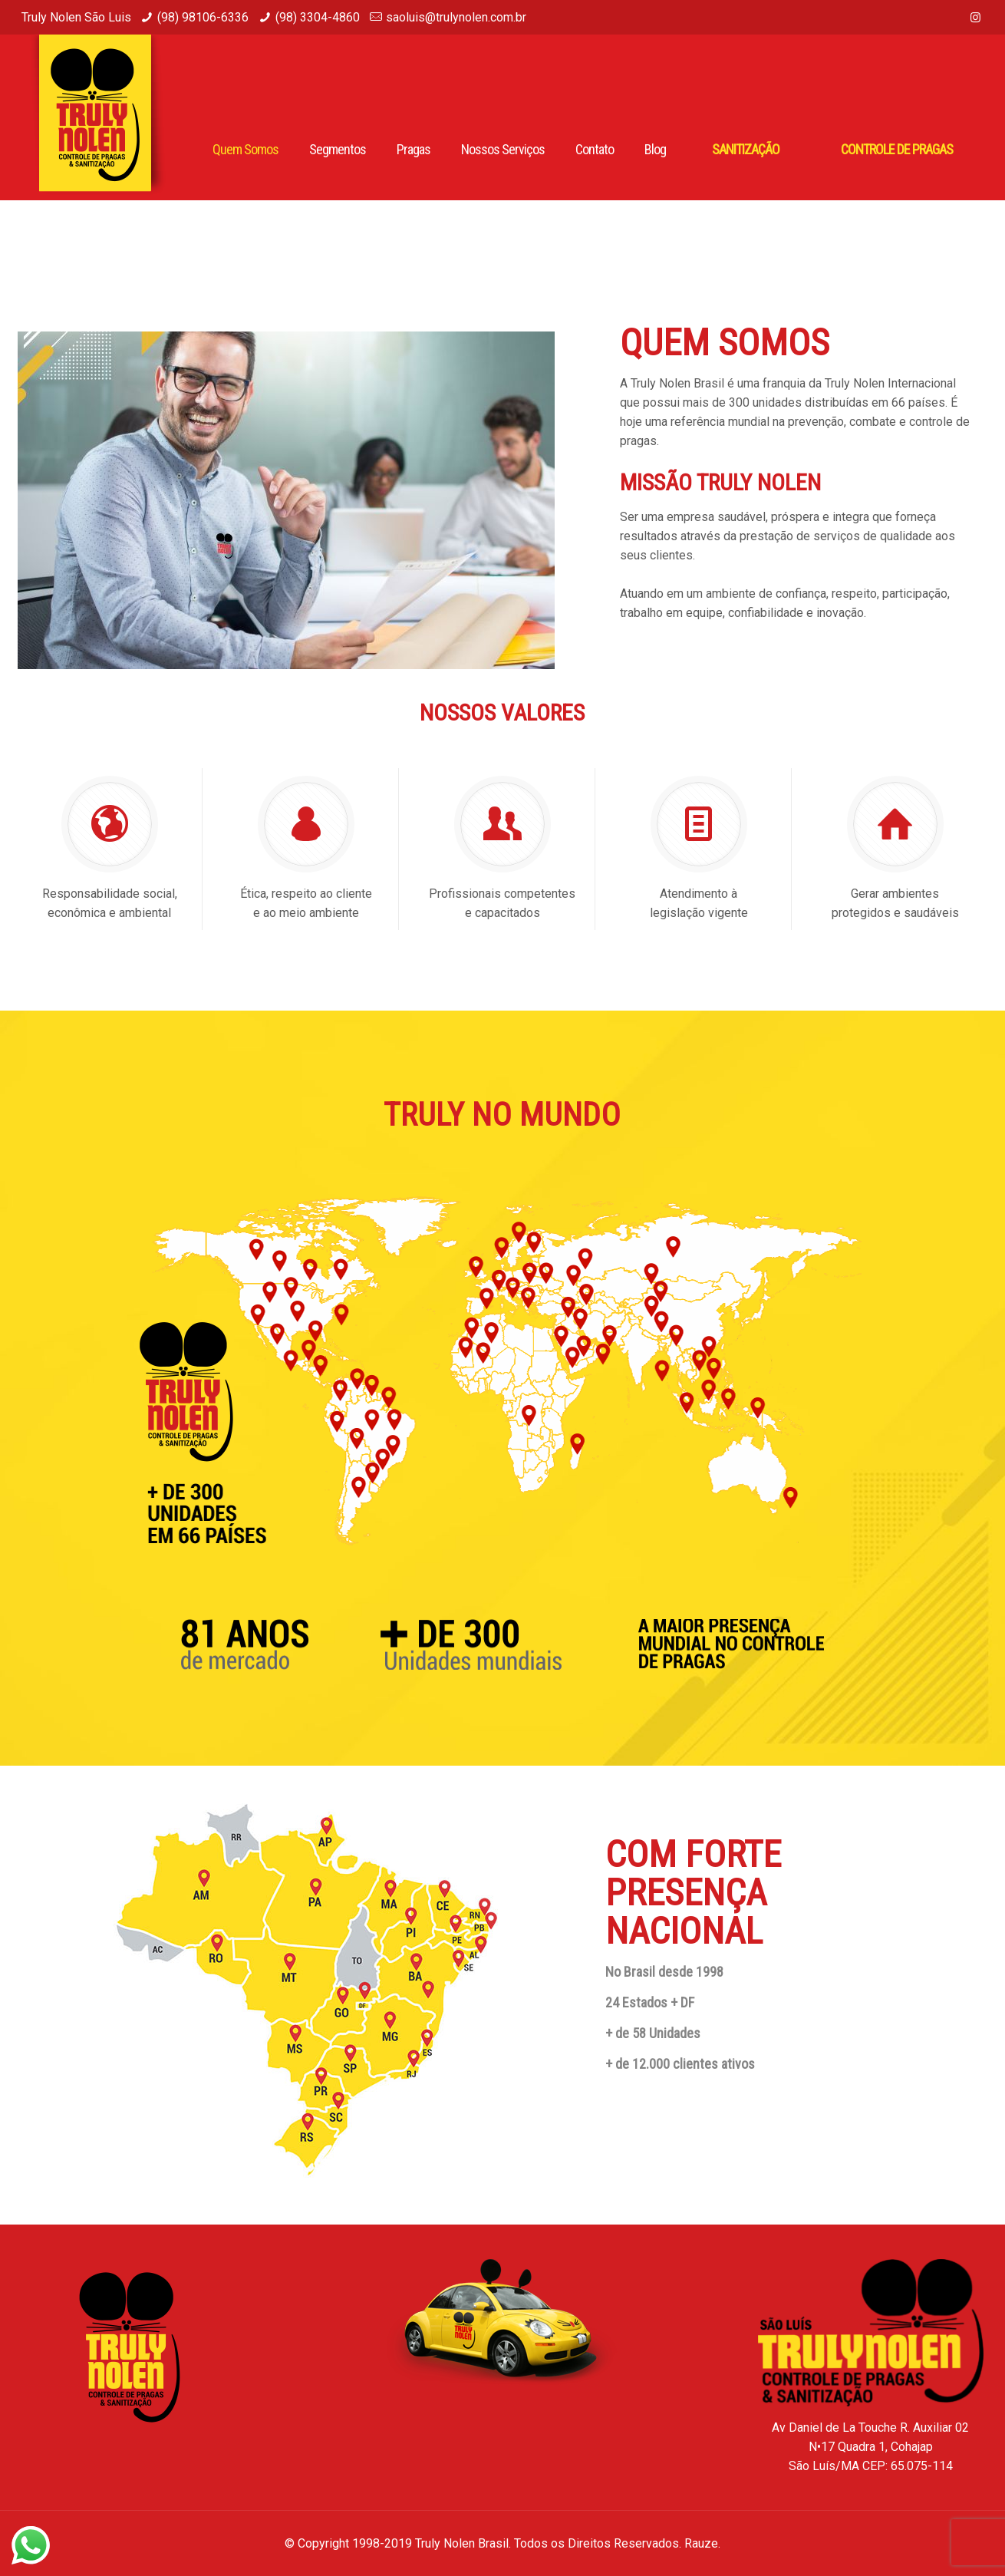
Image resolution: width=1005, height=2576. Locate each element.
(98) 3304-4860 (317, 17)
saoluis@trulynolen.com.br (456, 17)
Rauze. (702, 2543)
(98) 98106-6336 (203, 17)
